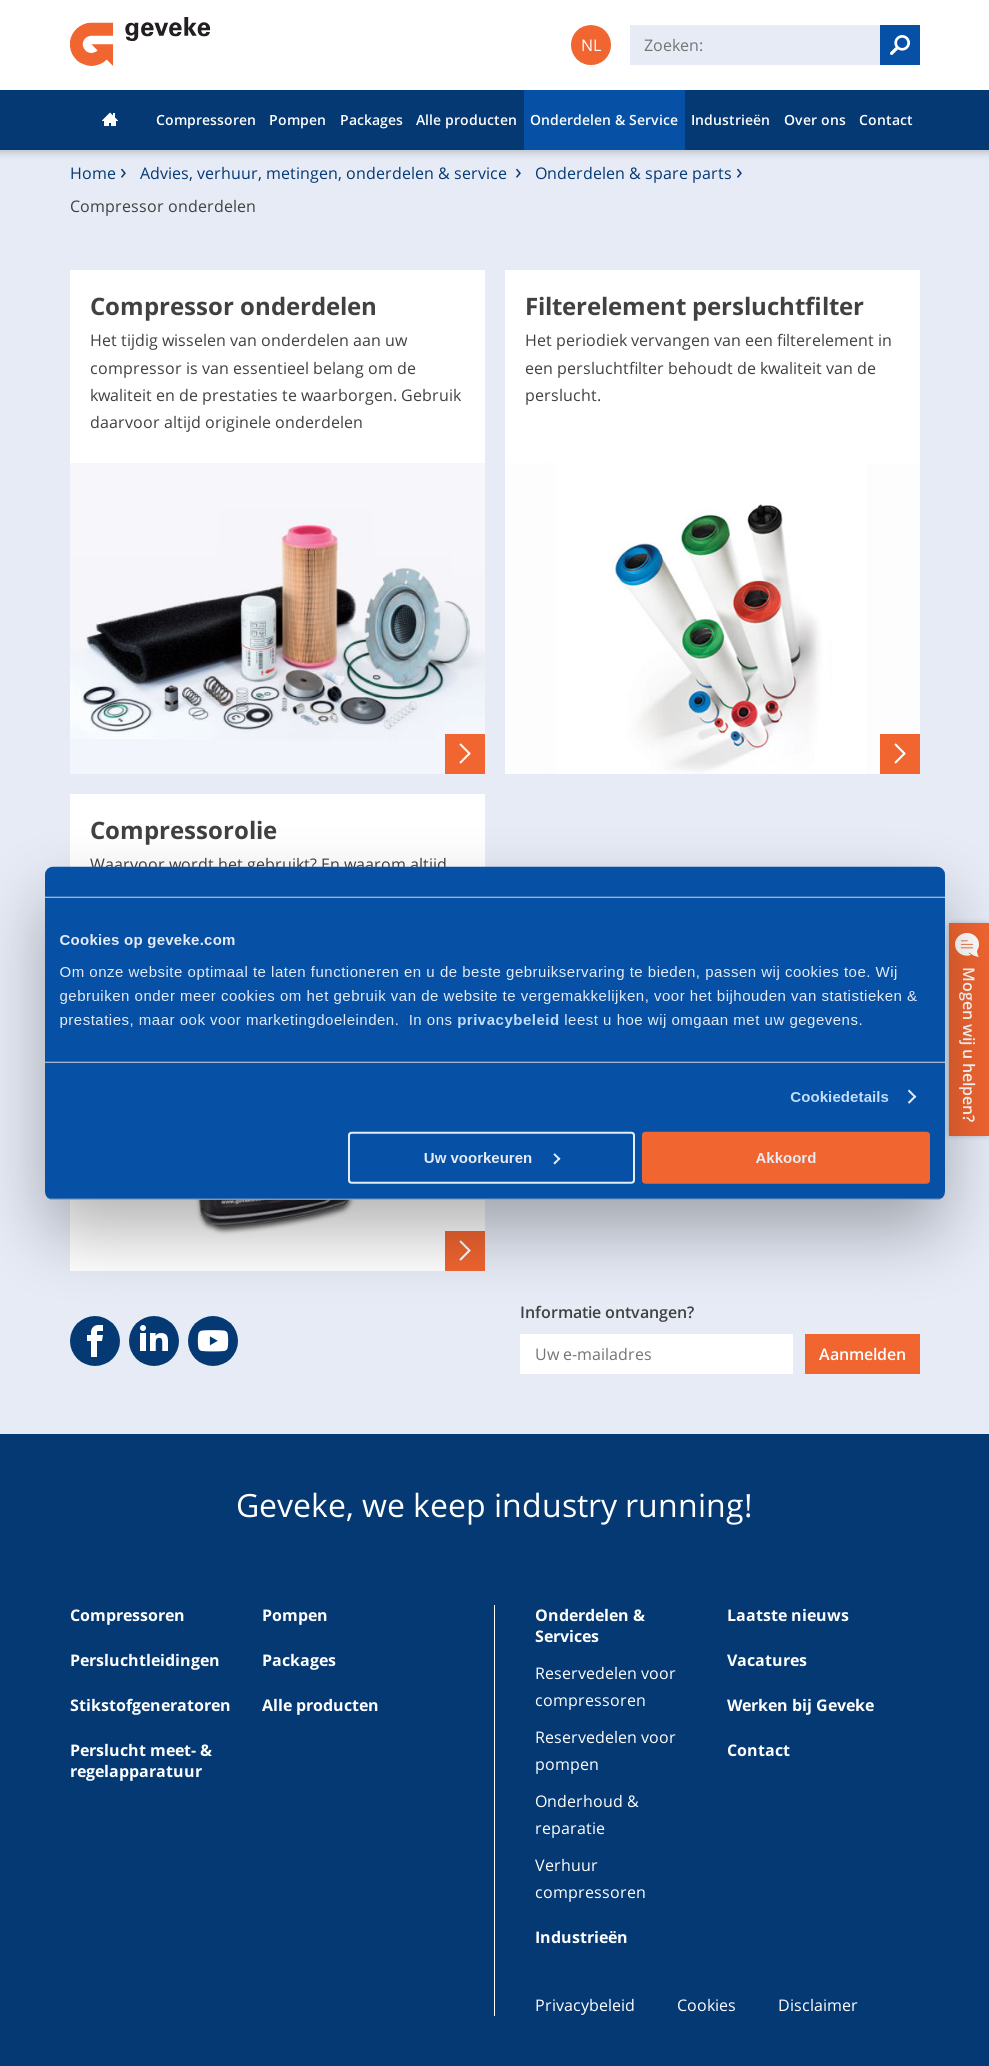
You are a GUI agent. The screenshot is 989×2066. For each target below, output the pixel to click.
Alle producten (466, 119)
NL (591, 45)
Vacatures (767, 1660)
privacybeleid (510, 1018)
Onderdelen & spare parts (633, 173)
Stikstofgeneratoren (150, 1705)
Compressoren (206, 119)
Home (110, 120)
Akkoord (786, 1156)
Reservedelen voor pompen (605, 1750)
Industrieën (730, 119)
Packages (371, 119)
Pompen (297, 119)
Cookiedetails (839, 1096)
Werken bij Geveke (800, 1705)
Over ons (815, 119)
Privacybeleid (585, 2005)
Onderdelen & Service (604, 119)
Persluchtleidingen (145, 1660)
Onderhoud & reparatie (587, 1814)
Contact (886, 119)
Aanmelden (862, 1354)
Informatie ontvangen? (607, 1312)
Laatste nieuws (788, 1615)
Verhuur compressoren (590, 1878)
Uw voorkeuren (492, 1156)
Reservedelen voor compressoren (605, 1686)
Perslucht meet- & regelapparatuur (141, 1760)
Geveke (140, 41)
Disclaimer (818, 2005)
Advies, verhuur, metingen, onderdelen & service (325, 173)
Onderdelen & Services (590, 1625)
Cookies (706, 2005)
